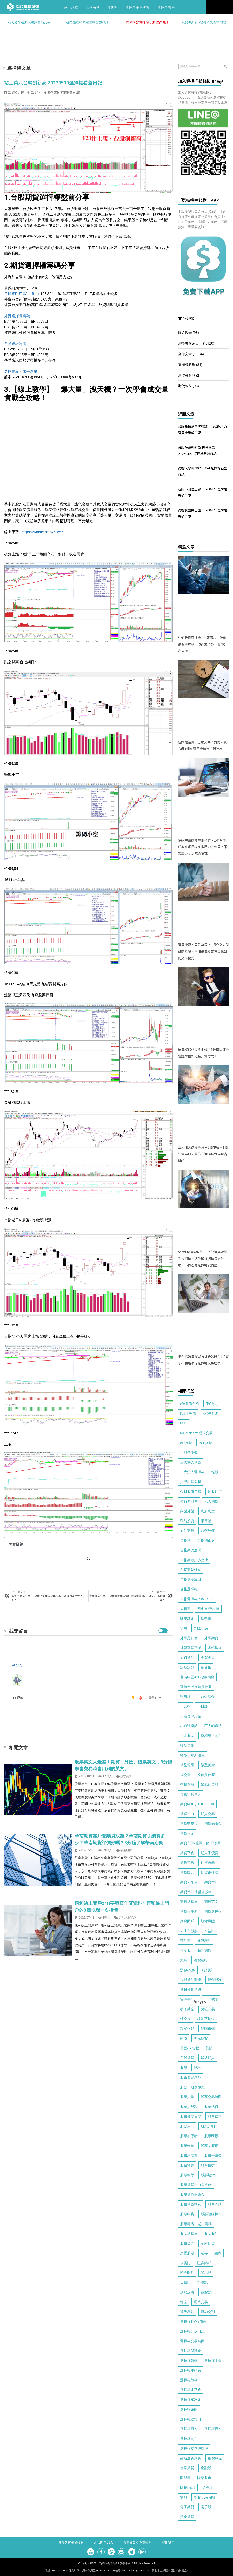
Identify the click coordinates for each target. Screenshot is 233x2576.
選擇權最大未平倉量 (20, 371)
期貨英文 (211, 1901)
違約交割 (208, 2311)
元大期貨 (211, 1501)
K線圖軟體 (188, 1413)
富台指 (206, 1667)
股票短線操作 (211, 2214)
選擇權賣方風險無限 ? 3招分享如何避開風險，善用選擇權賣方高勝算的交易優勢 (203, 951)
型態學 (206, 1618)
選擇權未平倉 (190, 2389)
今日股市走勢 (190, 1491)
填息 (183, 1628)
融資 (217, 2253)
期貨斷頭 (187, 1872)
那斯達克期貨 (190, 2458)
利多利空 (208, 1511)
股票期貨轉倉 (190, 2204)
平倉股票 (187, 1735)
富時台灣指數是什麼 (196, 1686)
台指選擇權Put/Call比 (197, 1599)
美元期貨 (201, 2038)
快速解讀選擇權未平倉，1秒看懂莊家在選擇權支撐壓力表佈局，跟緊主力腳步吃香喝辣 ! (202, 847)
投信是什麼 (206, 1774)
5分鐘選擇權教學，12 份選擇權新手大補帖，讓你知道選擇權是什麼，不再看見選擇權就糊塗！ (202, 1258)
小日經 (202, 1706)
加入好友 (200, 2002)
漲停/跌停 (187, 1970)
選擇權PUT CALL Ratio (22, 293)
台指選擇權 (189, 1589)
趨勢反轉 (187, 2292)
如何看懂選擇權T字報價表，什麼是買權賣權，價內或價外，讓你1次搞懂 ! (202, 644)
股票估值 (211, 2106)
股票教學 (185, 332)
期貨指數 (187, 1862)
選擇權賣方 (213, 2428)
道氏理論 (187, 2311)
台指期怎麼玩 (190, 1550)
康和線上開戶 (127, 1917)
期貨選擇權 (213, 1911)
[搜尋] (225, 66)
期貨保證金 (213, 1823)
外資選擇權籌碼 (17, 316)
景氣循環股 (209, 1784)
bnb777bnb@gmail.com (136, 2570)
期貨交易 (54, 92)
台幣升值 (208, 1530)
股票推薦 (187, 2165)
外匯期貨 (211, 1638)
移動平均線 (206, 2018)
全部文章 (185, 353)
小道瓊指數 (189, 1725)
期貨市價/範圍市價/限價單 (200, 1843)
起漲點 (202, 2282)
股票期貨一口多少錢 (196, 2184)
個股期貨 (215, 1491)
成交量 (185, 1774)
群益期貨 (208, 2057)
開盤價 (185, 2477)
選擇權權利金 (190, 2399)
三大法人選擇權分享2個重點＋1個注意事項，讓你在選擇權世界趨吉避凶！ (203, 1154)
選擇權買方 (189, 2428)
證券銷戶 (204, 2262)
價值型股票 (189, 1501)
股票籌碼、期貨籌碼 (196, 2223)
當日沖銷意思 (190, 1989)
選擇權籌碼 (166, 7)
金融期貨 (187, 2467)
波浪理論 (204, 1940)
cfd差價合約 (189, 1403)
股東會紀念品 (190, 2077)
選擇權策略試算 (138, 7)
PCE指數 (205, 1442)
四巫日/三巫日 (208, 1608)
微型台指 (187, 1745)
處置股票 (187, 2253)
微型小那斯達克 (192, 1755)
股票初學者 (189, 2135)
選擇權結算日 (190, 2419)
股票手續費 (213, 2155)
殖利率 (185, 1940)
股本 (197, 2067)
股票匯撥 (211, 2135)
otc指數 (186, 1442)
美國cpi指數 (189, 2048)
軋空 (183, 2302)
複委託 (185, 2262)
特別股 (207, 1970)
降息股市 (204, 2477)
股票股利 (211, 2233)
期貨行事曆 (189, 1911)
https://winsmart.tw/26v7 (42, 532)
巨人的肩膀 (213, 1725)
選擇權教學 (186, 364)
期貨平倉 (187, 1852)
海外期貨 (204, 1950)
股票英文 (126, 1776)
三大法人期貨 (190, 1462)
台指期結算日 (190, 1579)
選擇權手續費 (190, 2370)
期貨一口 (187, 1813)
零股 (183, 2497)
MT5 (183, 1423)
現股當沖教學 (190, 1979)
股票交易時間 (211, 2096)
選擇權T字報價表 (193, 2321)
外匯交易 (201, 1628)
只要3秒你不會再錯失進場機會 (204, 22)
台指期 (185, 1540)
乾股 (214, 1472)
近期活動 (93, 7)
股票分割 (208, 2126)
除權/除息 (187, 2487)
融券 (204, 2253)
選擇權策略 (186, 375)
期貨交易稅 (189, 1823)
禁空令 (185, 2018)
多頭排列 (215, 1647)
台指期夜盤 (206, 1540)
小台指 (185, 1706)
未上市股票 (189, 1931)
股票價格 (215, 2116)
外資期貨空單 (190, 1647)
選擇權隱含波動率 (194, 2448)
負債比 (185, 2282)
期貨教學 (185, 386)
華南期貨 (126, 1850)
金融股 (206, 2467)
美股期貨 (187, 2057)
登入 (17, 1665)
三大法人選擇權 (192, 1472)
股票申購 (187, 2214)
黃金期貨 (187, 2516)
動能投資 (187, 1520)
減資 (183, 1960)
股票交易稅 (189, 2106)
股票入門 (187, 2126)
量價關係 (215, 2458)
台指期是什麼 (190, 1569)
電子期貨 (187, 2506)
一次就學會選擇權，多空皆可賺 (146, 22)
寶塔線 (185, 1696)
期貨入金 (187, 1833)
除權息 (207, 2487)
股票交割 (187, 2096)
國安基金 (187, 1618)
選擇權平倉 (213, 2360)
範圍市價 (208, 2028)
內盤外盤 (187, 1511)
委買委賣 (208, 1657)
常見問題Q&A (103, 2542)
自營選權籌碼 (15, 343)
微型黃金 (208, 1764)
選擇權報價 (189, 2360)
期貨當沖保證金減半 (196, 1891)
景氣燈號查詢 (190, 1794)
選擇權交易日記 (71, 92)
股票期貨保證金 (192, 2194)
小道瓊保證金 (190, 1716)
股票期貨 (208, 2174)
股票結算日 (189, 2233)
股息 (183, 2067)
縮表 (183, 2038)
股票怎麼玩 (209, 2145)
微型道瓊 (187, 1764)
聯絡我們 (168, 2542)
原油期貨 (187, 1530)
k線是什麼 (211, 1413)
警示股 (206, 2272)
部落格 (112, 7)
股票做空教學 (190, 2116)
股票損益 (208, 2165)
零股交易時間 (204, 2497)
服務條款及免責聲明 (137, 2542)
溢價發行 (201, 1960)
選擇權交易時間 (192, 2341)
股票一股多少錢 (192, 2087)
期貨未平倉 (189, 1882)
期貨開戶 (187, 1921)
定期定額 (187, 1667)
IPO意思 (212, 1403)
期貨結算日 (189, 1901)
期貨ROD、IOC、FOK (197, 1803)
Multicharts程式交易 (196, 1432)
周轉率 (185, 1608)
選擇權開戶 (189, 2438)
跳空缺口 (208, 2292)
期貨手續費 (209, 1852)
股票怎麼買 (189, 2155)
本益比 (209, 1931)
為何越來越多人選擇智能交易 (29, 22)
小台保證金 (206, 1696)
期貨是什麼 (209, 1872)
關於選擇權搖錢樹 (71, 2542)
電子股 (206, 2506)
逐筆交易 (201, 2302)
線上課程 (71, 7)
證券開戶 (187, 2272)
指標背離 (187, 1784)
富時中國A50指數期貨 (197, 1677)
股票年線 (187, 2145)
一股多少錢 (189, 1452)
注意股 (185, 1950)
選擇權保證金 (190, 2350)
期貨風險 (208, 1921)
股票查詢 (215, 2204)
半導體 (206, 1520)
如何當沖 (187, 1657)
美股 (208, 2048)
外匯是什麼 (189, 1638)
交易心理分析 (190, 1481)
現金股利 (215, 1979)
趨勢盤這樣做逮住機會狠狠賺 (87, 22)
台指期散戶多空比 (194, 1559)
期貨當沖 (211, 1882)
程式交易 (187, 2028)
